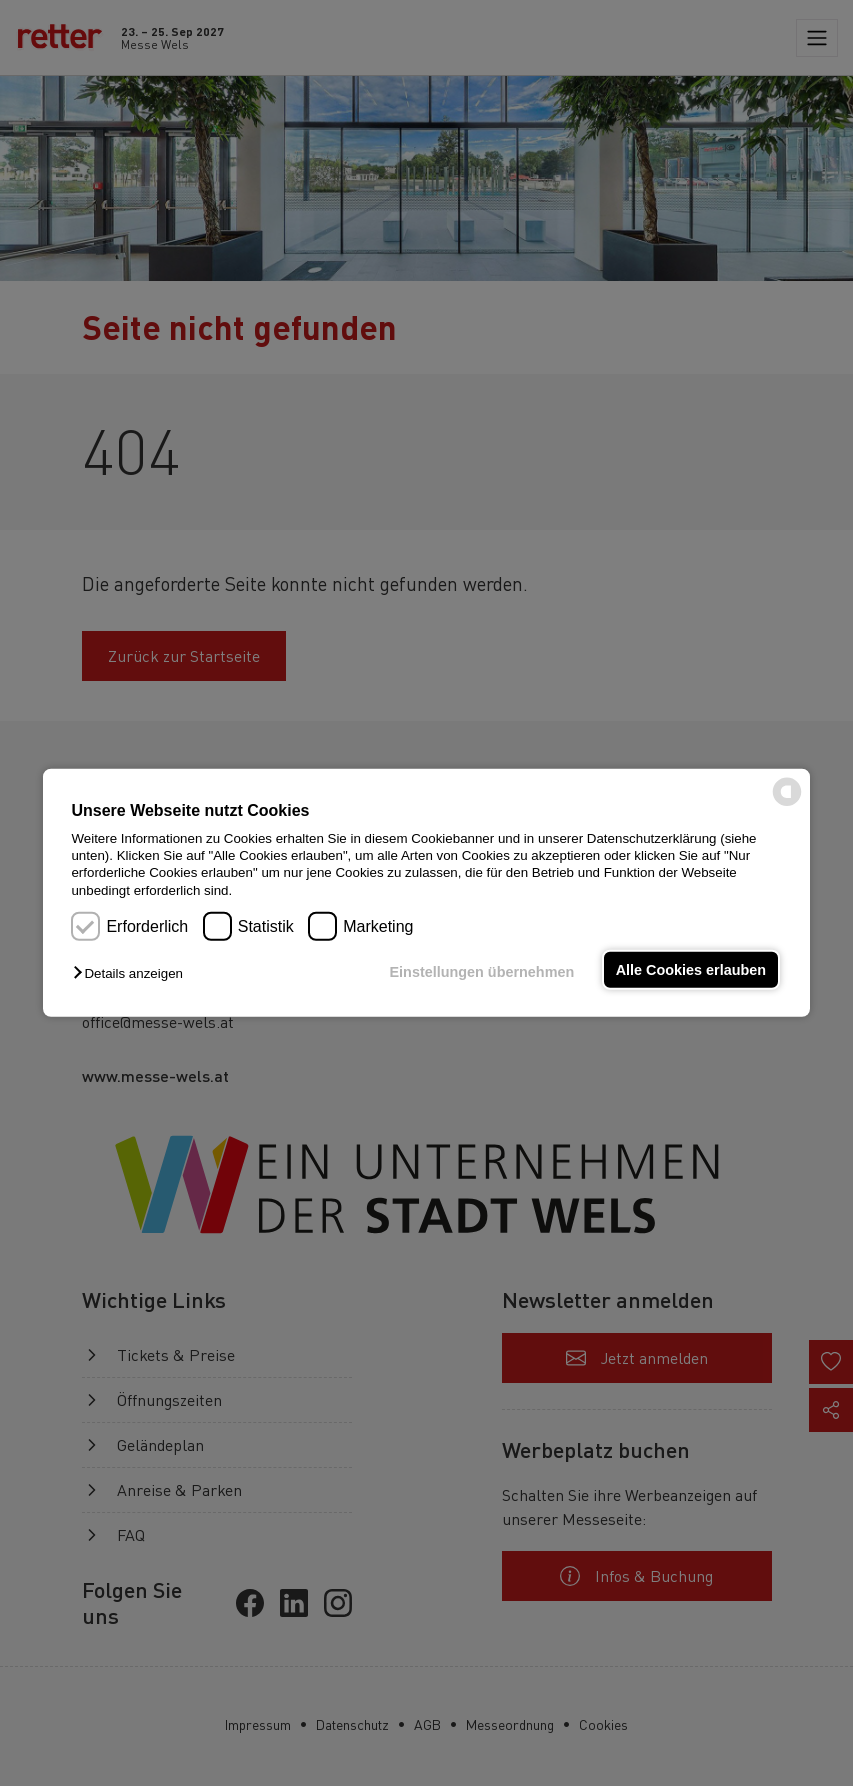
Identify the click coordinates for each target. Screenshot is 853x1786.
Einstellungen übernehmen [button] (482, 972)
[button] (132, 973)
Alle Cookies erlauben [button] (691, 970)
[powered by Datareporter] (787, 804)
